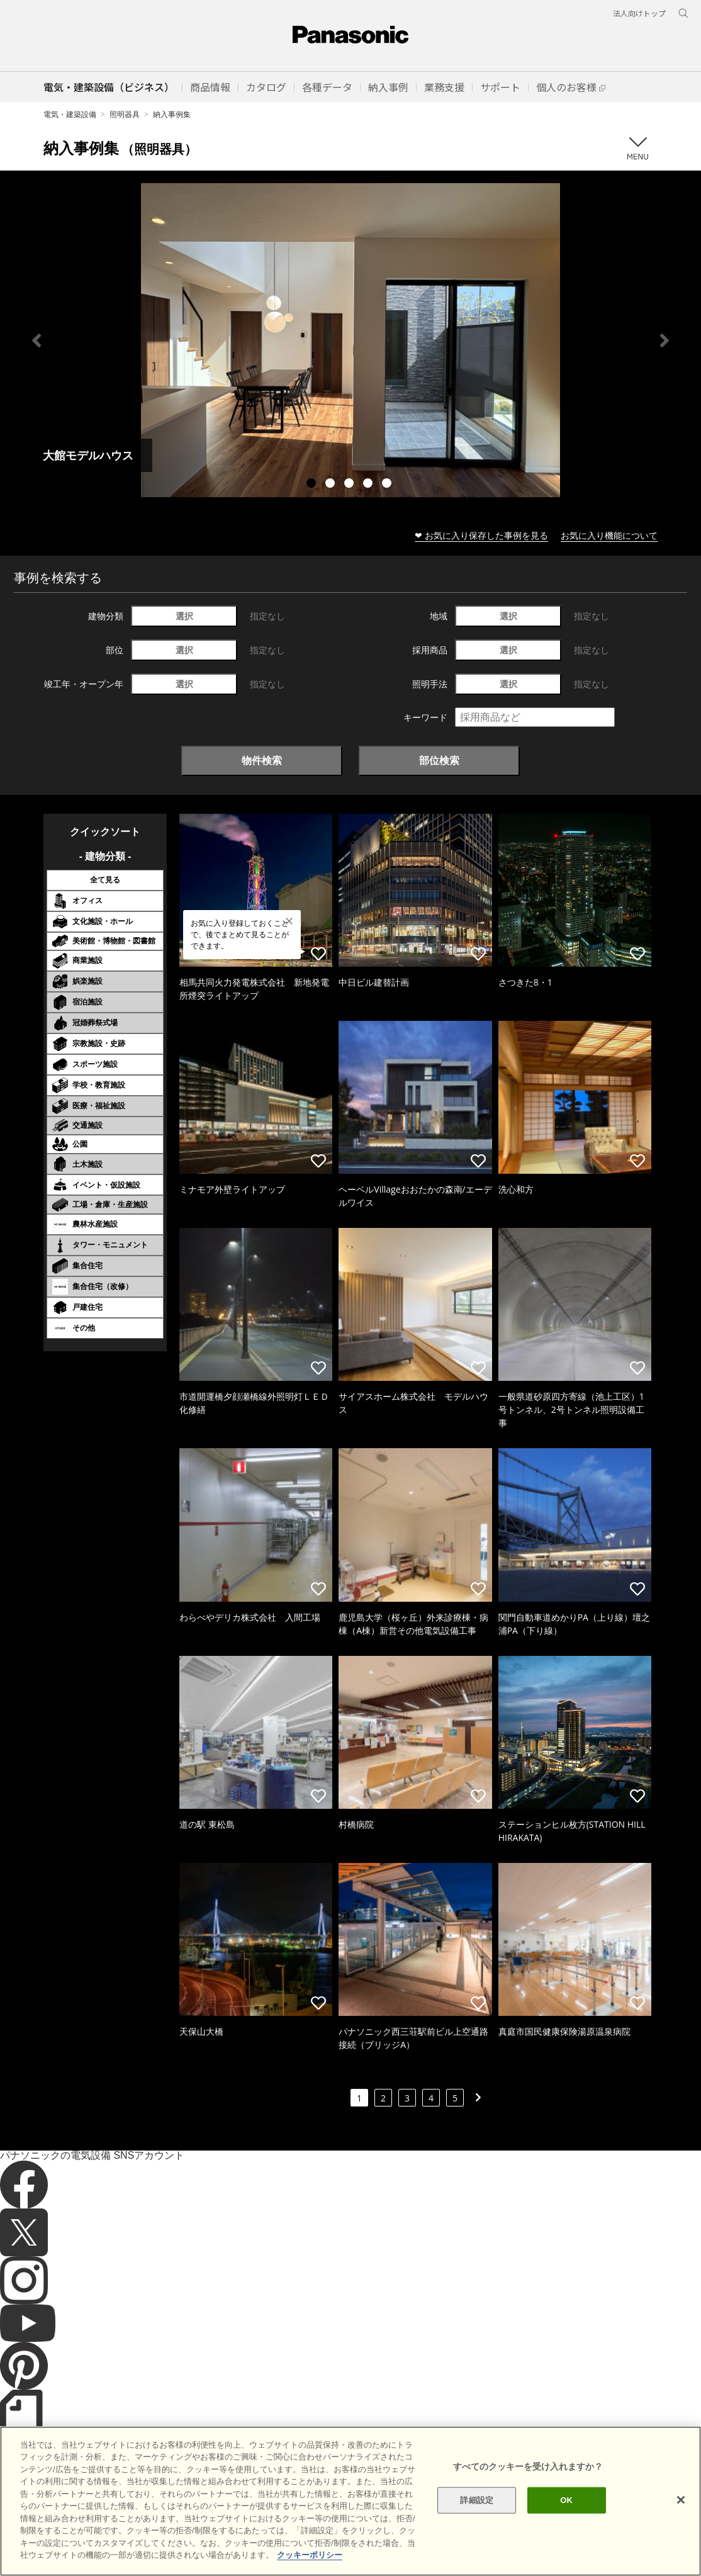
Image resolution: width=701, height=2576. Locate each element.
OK (566, 2524)
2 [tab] (331, 484)
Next (664, 340)
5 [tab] (388, 484)
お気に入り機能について (609, 535)
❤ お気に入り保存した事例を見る (481, 535)
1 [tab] (312, 484)
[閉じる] (681, 2524)
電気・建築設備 (69, 114)
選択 (184, 616)
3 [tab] (350, 484)
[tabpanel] (350, 340)
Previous (36, 340)
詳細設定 (476, 2524)
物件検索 (262, 760)
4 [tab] (369, 484)
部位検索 (439, 760)
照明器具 (124, 114)
